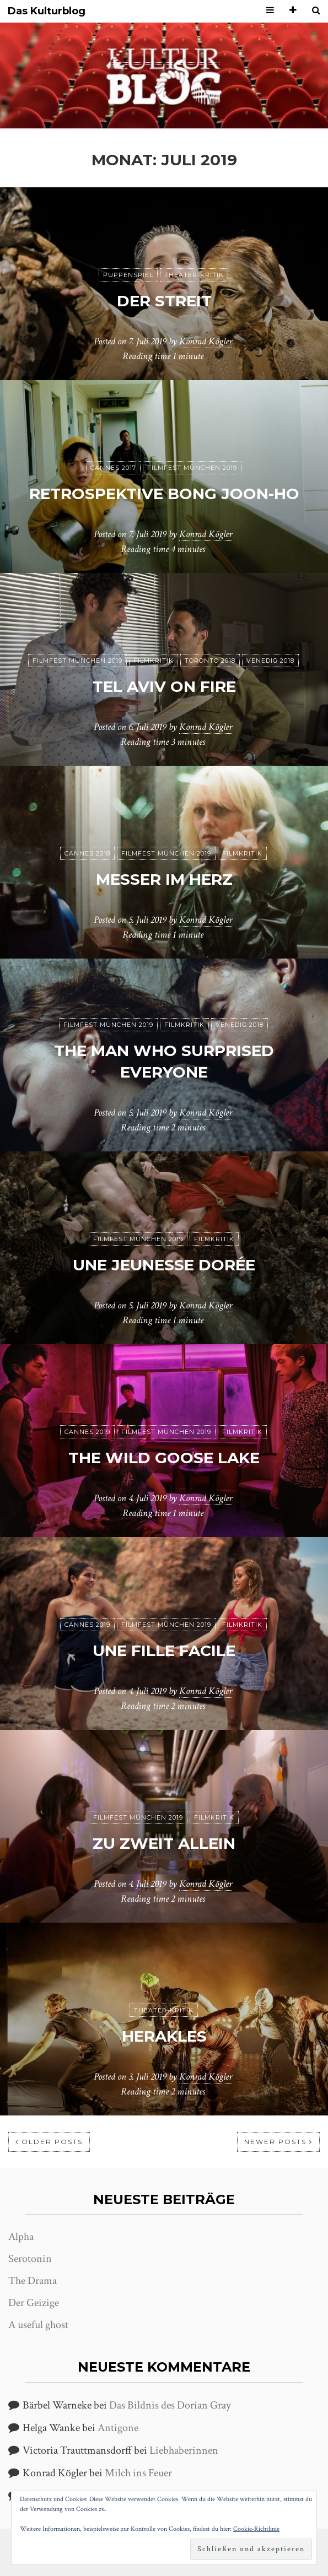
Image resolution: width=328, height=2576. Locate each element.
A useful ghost (38, 2325)
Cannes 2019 (87, 1432)
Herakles (164, 2036)
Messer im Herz (164, 879)
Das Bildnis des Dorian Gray (170, 2405)
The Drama (32, 2281)
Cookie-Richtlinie (256, 2529)
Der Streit (164, 300)
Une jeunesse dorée (164, 1264)
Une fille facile (164, 1650)
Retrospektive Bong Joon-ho (164, 493)
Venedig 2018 (270, 660)
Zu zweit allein (164, 1843)
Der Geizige (33, 2303)
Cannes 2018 (87, 853)
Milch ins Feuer (138, 2473)
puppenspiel (128, 275)
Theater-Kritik (194, 275)
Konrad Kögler (205, 341)
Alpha (21, 2236)
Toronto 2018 (210, 660)
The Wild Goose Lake (164, 1457)
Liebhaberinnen (183, 2450)
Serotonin (30, 2259)
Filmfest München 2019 (192, 468)
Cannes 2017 (113, 468)
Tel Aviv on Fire (164, 686)
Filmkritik (153, 660)
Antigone (118, 2428)
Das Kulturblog (46, 11)
